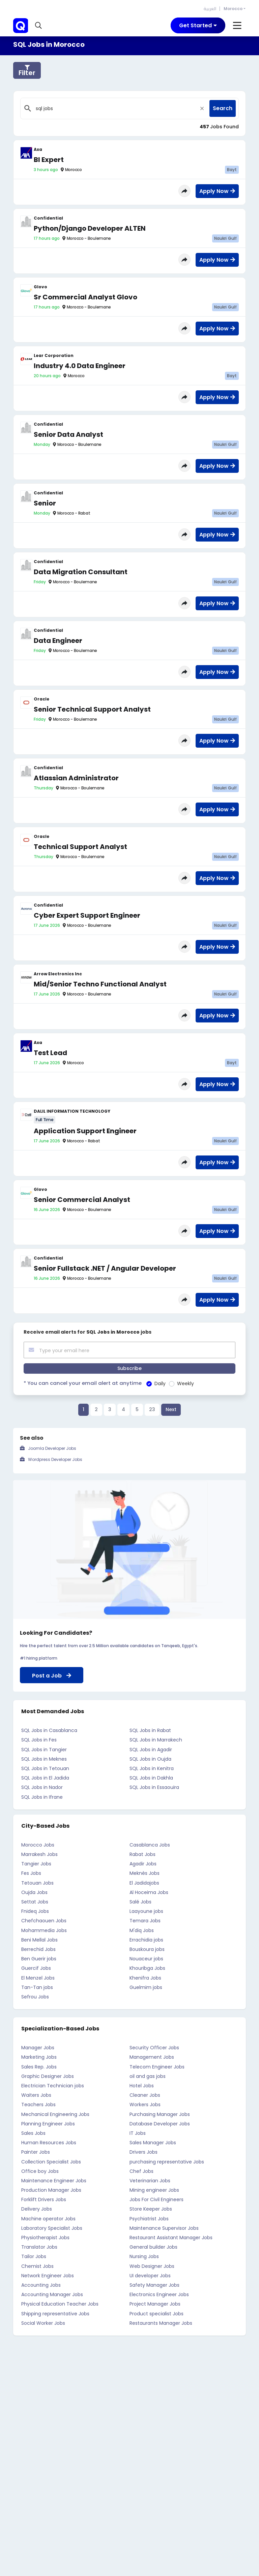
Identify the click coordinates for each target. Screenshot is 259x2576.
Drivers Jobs (143, 2152)
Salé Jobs (140, 1901)
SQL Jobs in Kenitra (152, 1768)
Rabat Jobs (142, 1854)
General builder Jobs (153, 2246)
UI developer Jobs (150, 2275)
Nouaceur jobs (146, 1958)
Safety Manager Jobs (154, 2284)
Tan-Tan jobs (37, 1987)
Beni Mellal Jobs (39, 1939)
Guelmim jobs (146, 1987)
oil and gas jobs (148, 2076)
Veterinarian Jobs (150, 2180)
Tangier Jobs (36, 1863)
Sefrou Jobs (35, 1996)
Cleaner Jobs (145, 2094)
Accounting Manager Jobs (52, 2294)
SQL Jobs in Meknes (44, 1758)
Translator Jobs (39, 2246)
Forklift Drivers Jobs (43, 2199)
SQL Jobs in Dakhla (151, 1777)
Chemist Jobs (37, 2265)
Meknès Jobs (145, 1873)
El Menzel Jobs (38, 1977)
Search (222, 108)
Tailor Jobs (33, 2256)
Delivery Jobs (36, 2209)
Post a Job (51, 1675)
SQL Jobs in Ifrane (42, 1796)
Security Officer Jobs (154, 2047)
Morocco (233, 8)
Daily (152, 1383)
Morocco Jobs (37, 1844)
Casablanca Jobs (150, 1844)
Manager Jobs (37, 2047)
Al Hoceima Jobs (149, 1892)
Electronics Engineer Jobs (159, 2294)
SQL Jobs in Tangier (44, 1749)
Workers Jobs (145, 2104)
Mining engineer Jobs (154, 2189)
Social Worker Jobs (43, 2322)
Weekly (177, 1383)
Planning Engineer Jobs (48, 2123)
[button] (39, 26)
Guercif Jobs (36, 1968)
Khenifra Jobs (145, 1977)
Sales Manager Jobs (153, 2142)
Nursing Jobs (144, 2256)
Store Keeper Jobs (151, 2209)
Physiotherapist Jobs (45, 2237)
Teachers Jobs (38, 2104)
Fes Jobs (31, 1873)
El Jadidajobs (144, 1882)
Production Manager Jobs (51, 2189)
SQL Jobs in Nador (42, 1787)
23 (152, 1409)
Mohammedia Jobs (44, 1930)
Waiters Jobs (36, 2094)
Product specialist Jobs (156, 2313)
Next (171, 1409)
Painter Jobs (35, 2152)
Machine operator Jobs (48, 2218)
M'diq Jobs (142, 1930)
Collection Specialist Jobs (51, 2161)
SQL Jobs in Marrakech (156, 1739)
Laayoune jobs (146, 1910)
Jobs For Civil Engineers (156, 2199)
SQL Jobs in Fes (39, 1739)
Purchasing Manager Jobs (160, 2114)
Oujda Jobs (34, 1892)
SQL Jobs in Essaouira (154, 1787)
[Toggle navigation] (198, 25)
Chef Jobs (141, 2170)
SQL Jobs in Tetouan (45, 1768)
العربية (210, 8)
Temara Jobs (145, 1920)
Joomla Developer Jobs (52, 1448)
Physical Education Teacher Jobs (59, 2304)
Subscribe (129, 1368)
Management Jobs (152, 2057)
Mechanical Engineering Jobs (55, 2114)
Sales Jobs (33, 2132)
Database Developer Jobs (160, 2123)
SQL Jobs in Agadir (151, 1749)
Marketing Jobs (39, 2057)
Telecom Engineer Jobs (157, 2066)
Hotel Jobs (142, 2085)
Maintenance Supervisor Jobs (164, 2227)
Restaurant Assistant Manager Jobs (171, 2237)
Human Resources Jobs (48, 2142)
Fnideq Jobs (35, 1910)
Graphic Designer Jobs (47, 2076)
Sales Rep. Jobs (39, 2066)
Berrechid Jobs (38, 1949)
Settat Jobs (34, 1901)
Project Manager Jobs (155, 2304)
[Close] (202, 108)
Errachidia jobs (146, 1939)
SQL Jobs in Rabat (150, 1730)
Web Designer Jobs (152, 2265)
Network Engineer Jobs (47, 2275)
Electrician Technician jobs (52, 2085)
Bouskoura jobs (147, 1949)
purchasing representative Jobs (167, 2161)
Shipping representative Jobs (55, 2313)
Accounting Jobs (41, 2284)
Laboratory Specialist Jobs (51, 2227)
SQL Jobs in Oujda (150, 1758)
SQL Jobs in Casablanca (49, 1730)
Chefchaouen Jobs (43, 1920)
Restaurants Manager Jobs (161, 2322)
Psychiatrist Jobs (149, 2218)
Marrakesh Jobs (39, 1854)
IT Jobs (138, 2132)
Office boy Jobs (40, 2170)
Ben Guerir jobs (38, 1958)
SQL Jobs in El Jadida (45, 1777)
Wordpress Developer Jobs (55, 1459)
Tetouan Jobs (37, 1882)
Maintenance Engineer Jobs (53, 2180)
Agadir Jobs (143, 1863)
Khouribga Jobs (147, 1968)
